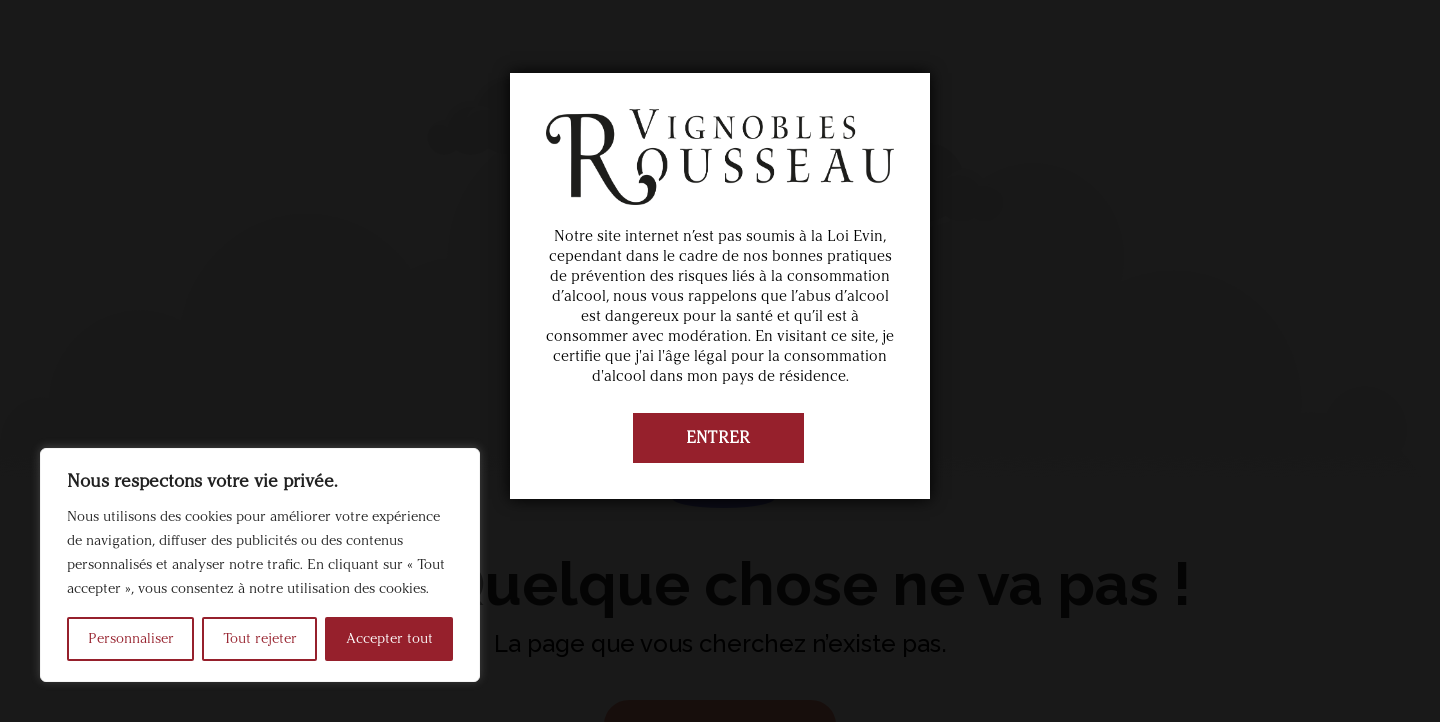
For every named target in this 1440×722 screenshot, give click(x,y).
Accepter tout (389, 638)
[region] (260, 565)
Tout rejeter (260, 638)
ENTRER (718, 437)
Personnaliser (131, 638)
